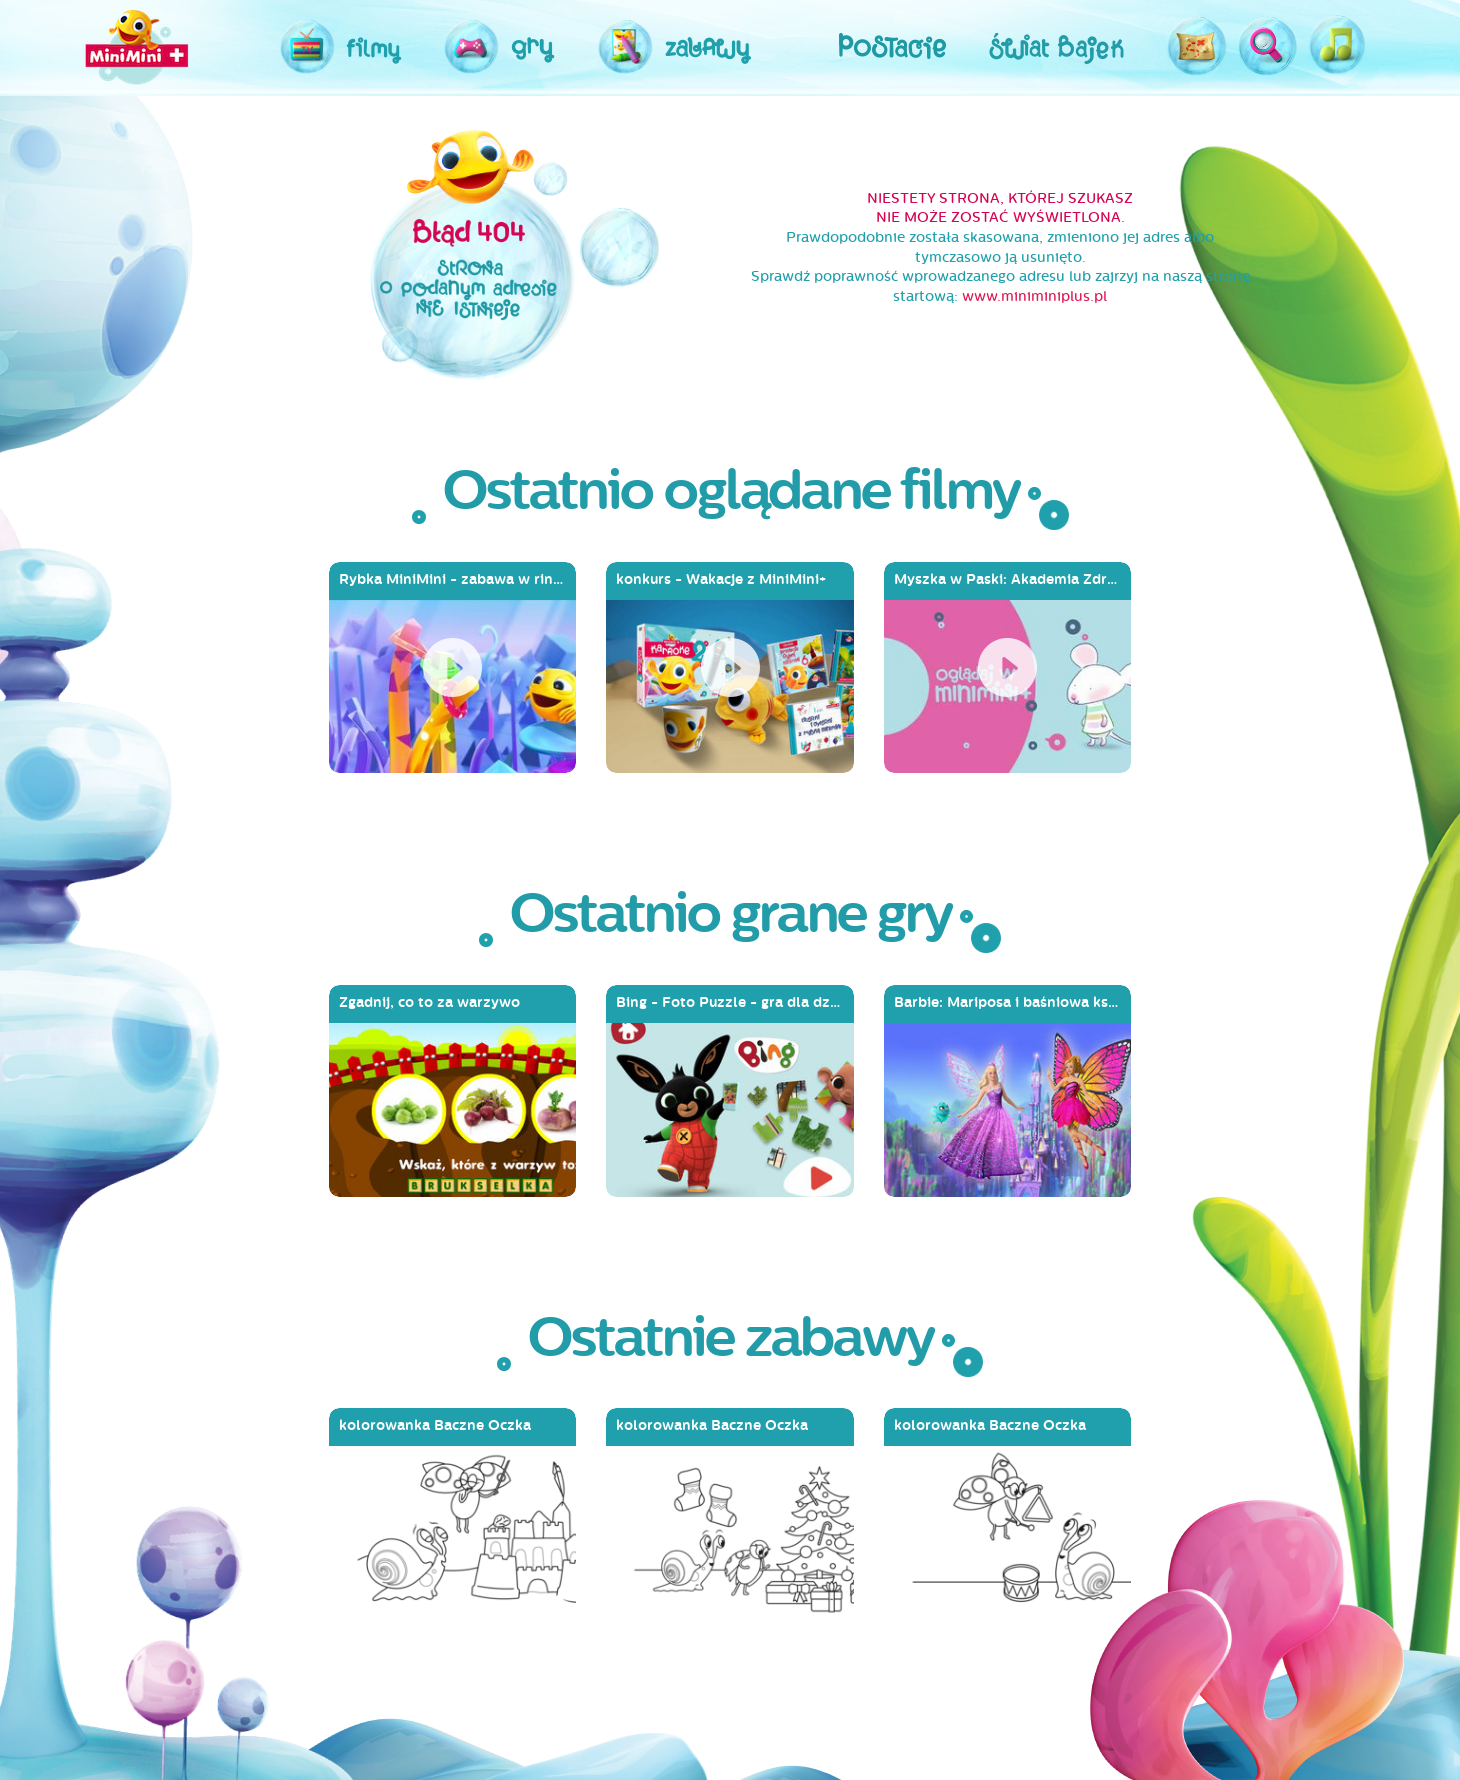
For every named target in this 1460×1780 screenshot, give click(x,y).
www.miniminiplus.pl (1034, 296)
